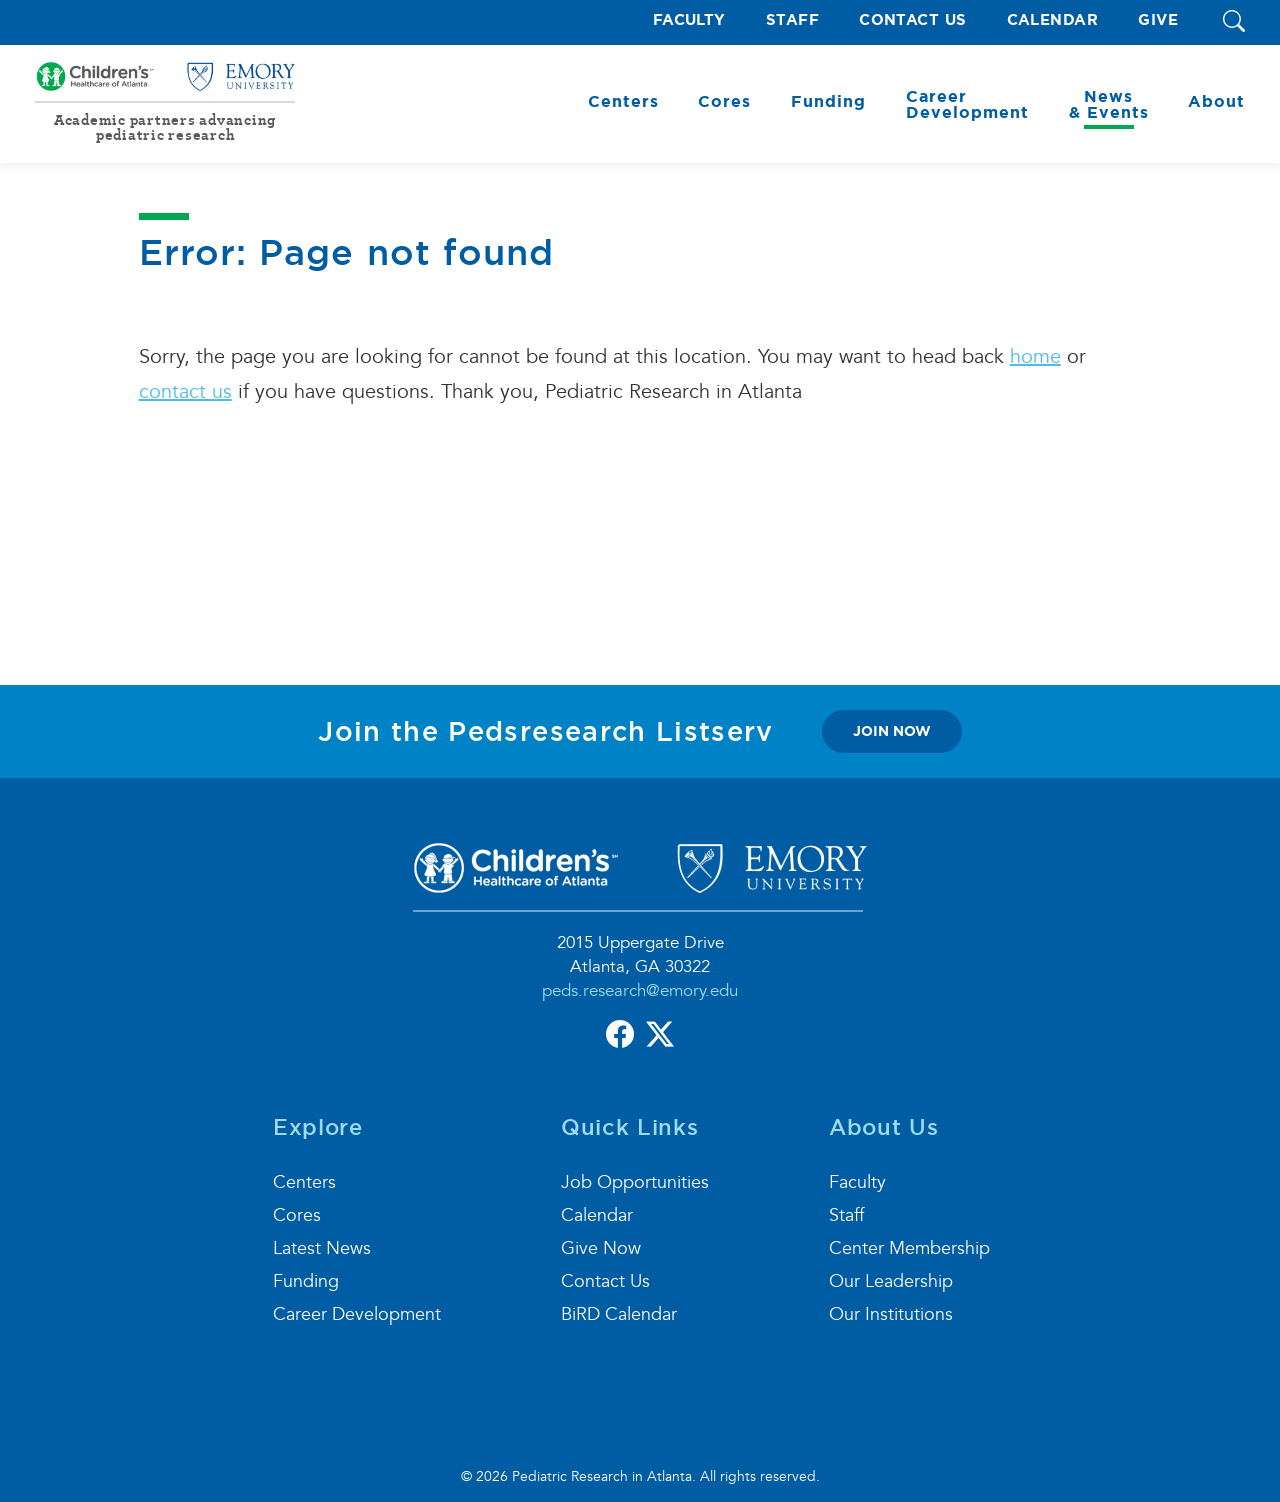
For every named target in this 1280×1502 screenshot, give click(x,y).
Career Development (357, 1314)
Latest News (322, 1248)
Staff (792, 20)
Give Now (601, 1248)
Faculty (689, 20)
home (1035, 357)
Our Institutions (891, 1314)
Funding (306, 1281)
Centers (304, 1182)
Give (1158, 20)
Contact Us (913, 20)
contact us (185, 392)
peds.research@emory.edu (640, 990)
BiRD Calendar (619, 1314)
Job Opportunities (635, 1182)
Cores (297, 1215)
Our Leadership (891, 1281)
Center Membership (909, 1248)
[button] (1234, 22)
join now (892, 731)
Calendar (1053, 20)
